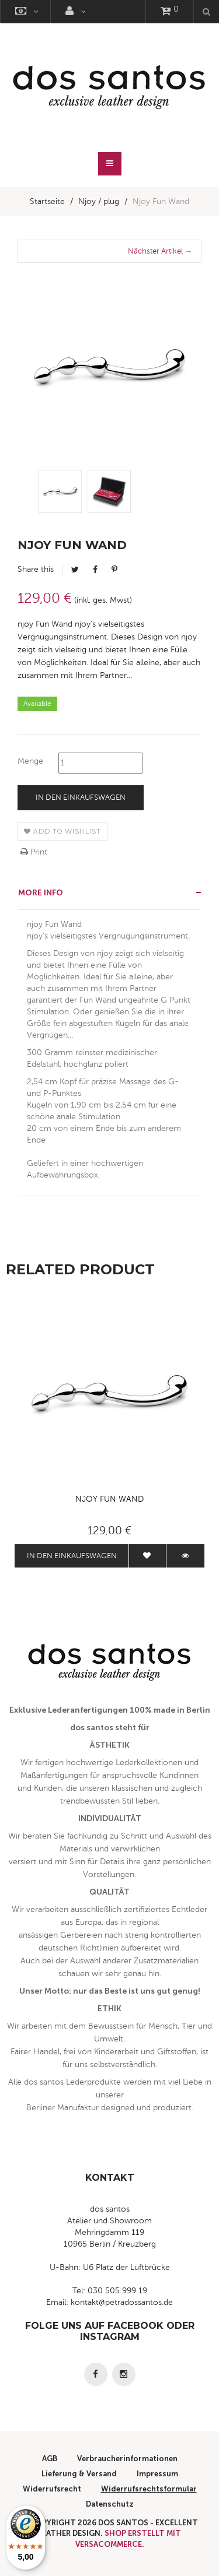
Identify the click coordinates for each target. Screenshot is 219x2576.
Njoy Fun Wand (109, 1499)
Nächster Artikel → (160, 251)
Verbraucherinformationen (127, 2458)
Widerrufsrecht (52, 2488)
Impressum (157, 2473)
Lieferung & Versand (79, 2473)
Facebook (95, 569)
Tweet (75, 569)
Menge (30, 761)
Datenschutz (110, 2504)
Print (33, 852)
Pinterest (114, 569)
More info (40, 893)
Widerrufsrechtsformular (149, 2488)
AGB (49, 2458)
